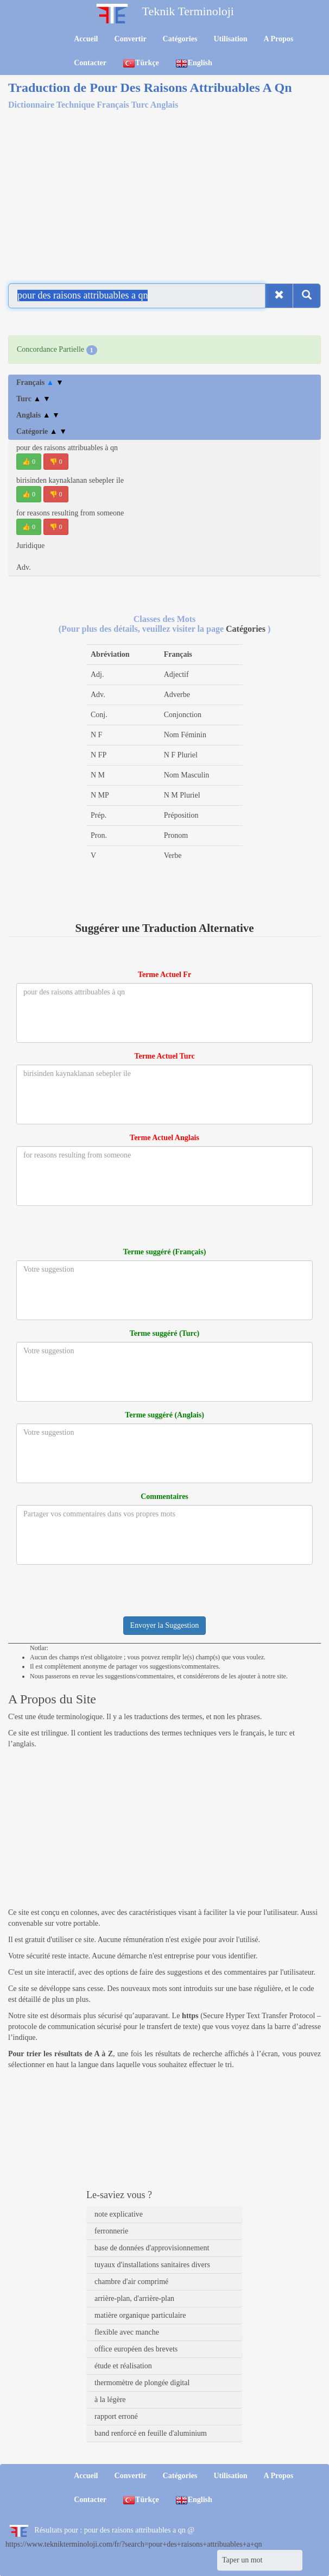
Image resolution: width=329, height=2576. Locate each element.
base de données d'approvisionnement (151, 2248)
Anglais (38, 415)
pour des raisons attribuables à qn (67, 448)
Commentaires (164, 1496)
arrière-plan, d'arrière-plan (134, 2298)
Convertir (131, 39)
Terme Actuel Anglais (164, 1138)
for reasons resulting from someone (70, 513)
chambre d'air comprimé (131, 2282)
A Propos (279, 39)
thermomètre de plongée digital (141, 2383)
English (193, 63)
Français (40, 382)
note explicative (118, 2214)
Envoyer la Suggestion (164, 1625)
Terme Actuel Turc (164, 1056)
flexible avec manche (126, 2332)
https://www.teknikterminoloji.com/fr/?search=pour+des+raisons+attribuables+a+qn (133, 2544)
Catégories (180, 39)
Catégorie (41, 431)
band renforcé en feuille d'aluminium (150, 2433)
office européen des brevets (136, 2349)
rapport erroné (116, 2416)
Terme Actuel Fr (164, 974)
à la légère (110, 2399)
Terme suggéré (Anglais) (164, 1415)
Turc (33, 399)
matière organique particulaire (140, 2315)
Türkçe (141, 63)
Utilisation (230, 39)
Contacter (90, 63)
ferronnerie (111, 2231)
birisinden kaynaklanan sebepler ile (70, 480)
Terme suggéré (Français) (164, 1252)
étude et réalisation (123, 2366)
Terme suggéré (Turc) (165, 1333)
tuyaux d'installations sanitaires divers (152, 2265)
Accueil (86, 39)
